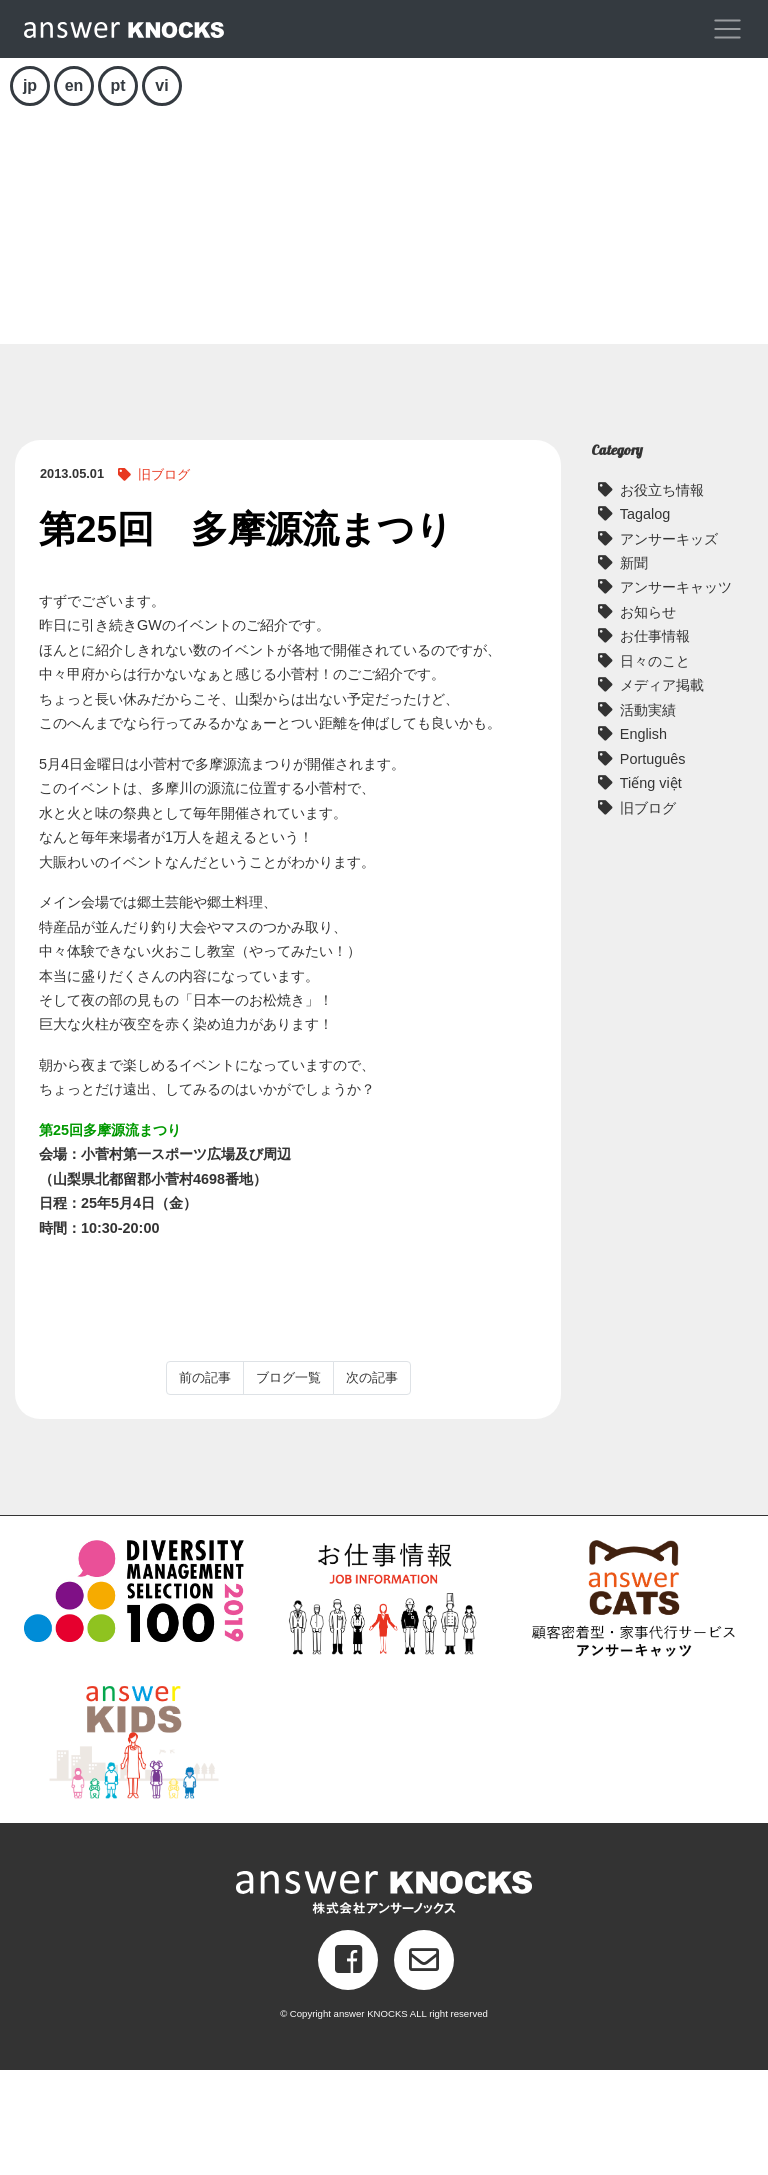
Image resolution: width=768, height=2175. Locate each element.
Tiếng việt (651, 889)
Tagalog (645, 619)
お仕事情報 (655, 742)
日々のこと (655, 766)
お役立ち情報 (662, 595)
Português (653, 864)
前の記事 (205, 1482)
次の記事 (372, 1482)
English (643, 840)
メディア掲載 (662, 791)
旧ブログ (164, 579)
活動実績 (648, 815)
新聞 (634, 668)
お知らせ (648, 717)
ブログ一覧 (288, 1482)
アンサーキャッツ (676, 693)
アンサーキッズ (669, 644)
